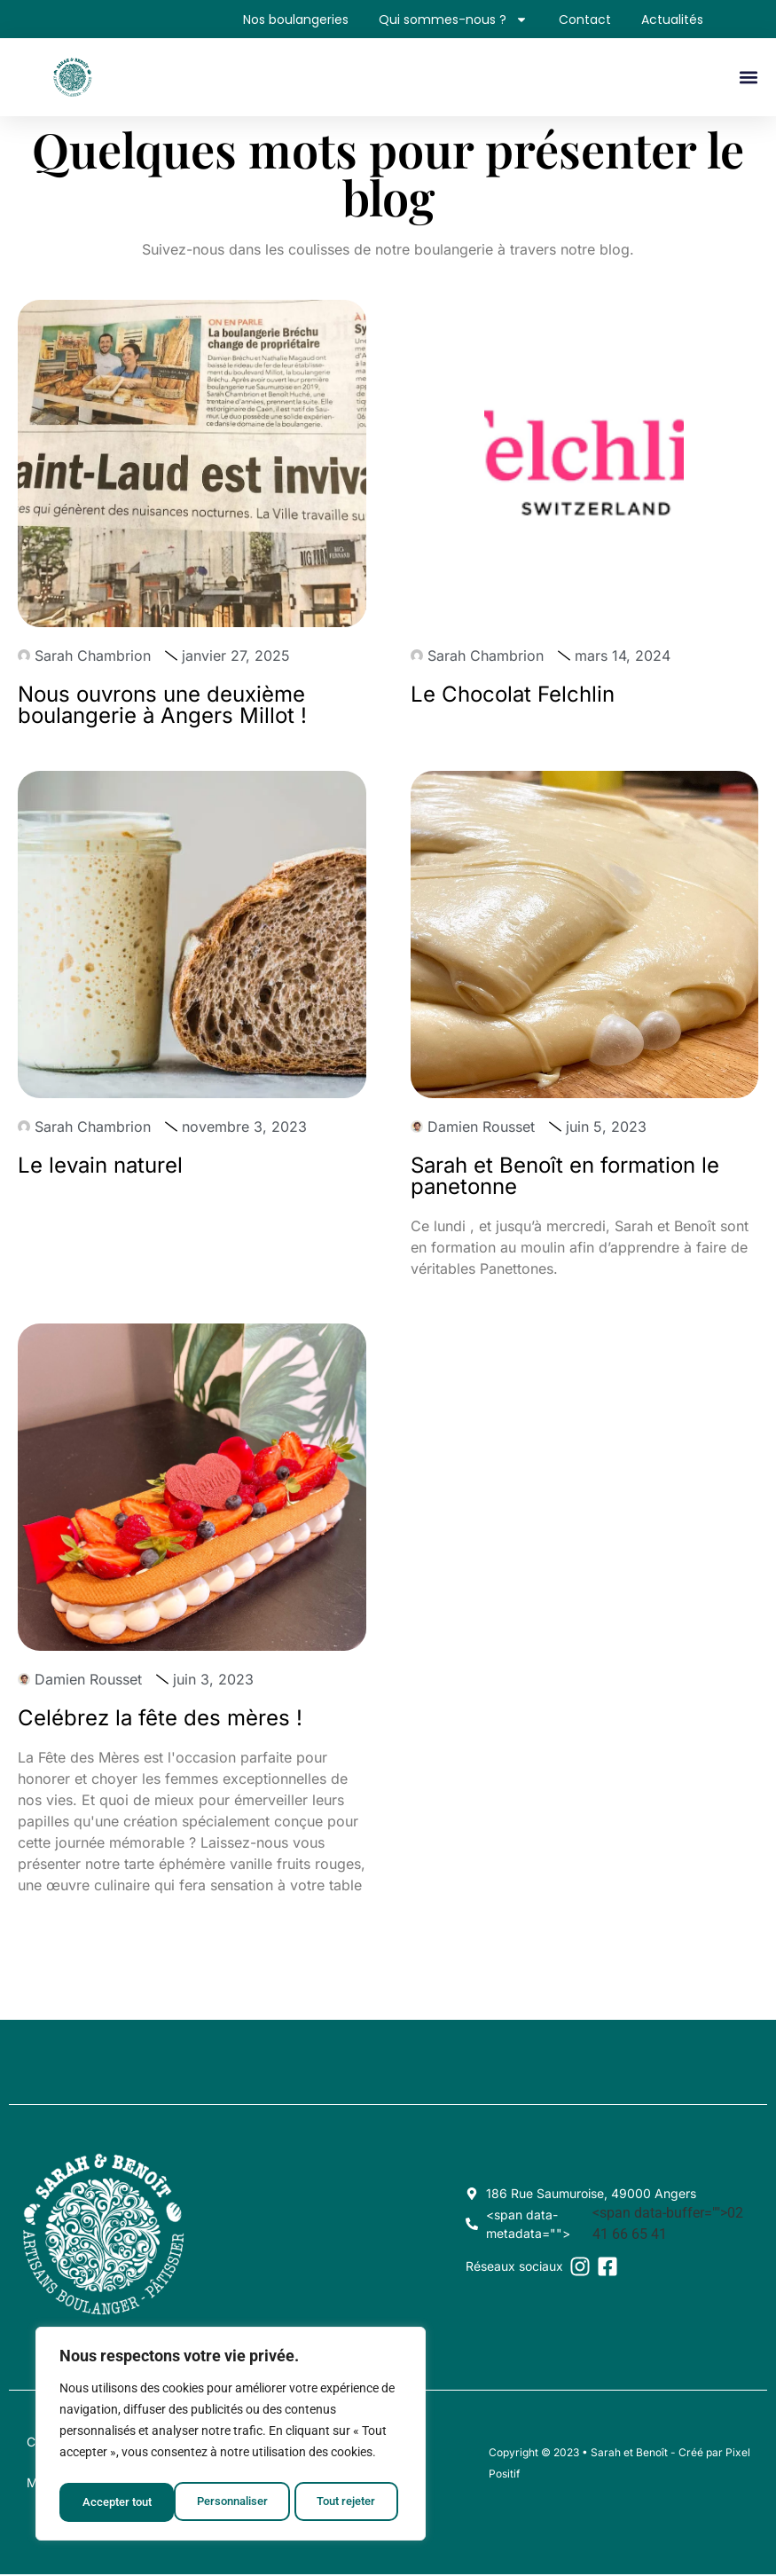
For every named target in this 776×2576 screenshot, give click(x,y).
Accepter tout (346, 2502)
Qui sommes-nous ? (440, 20)
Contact (577, 20)
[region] (230, 2437)
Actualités (670, 20)
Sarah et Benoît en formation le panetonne (565, 1177)
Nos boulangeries (278, 20)
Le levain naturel (100, 1167)
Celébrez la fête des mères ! (160, 1719)
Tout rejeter (232, 2502)
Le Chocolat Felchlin (513, 696)
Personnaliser (116, 2502)
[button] (748, 80)
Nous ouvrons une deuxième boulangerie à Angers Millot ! (162, 706)
